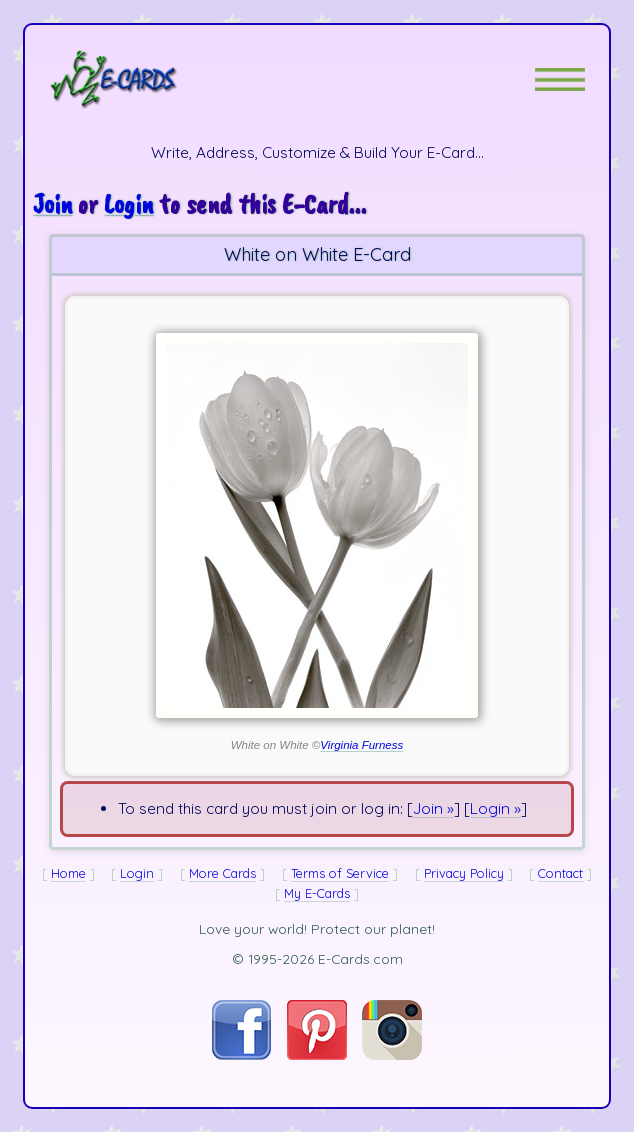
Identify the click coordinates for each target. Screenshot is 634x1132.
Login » (495, 808)
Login (128, 203)
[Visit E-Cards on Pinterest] (317, 1054)
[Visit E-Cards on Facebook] (241, 1054)
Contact (560, 873)
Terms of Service (340, 873)
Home (68, 873)
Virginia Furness (361, 745)
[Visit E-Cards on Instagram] (392, 1054)
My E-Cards (317, 893)
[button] (560, 79)
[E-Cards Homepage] (149, 79)
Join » (433, 808)
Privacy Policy (464, 873)
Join (52, 203)
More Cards (222, 873)
